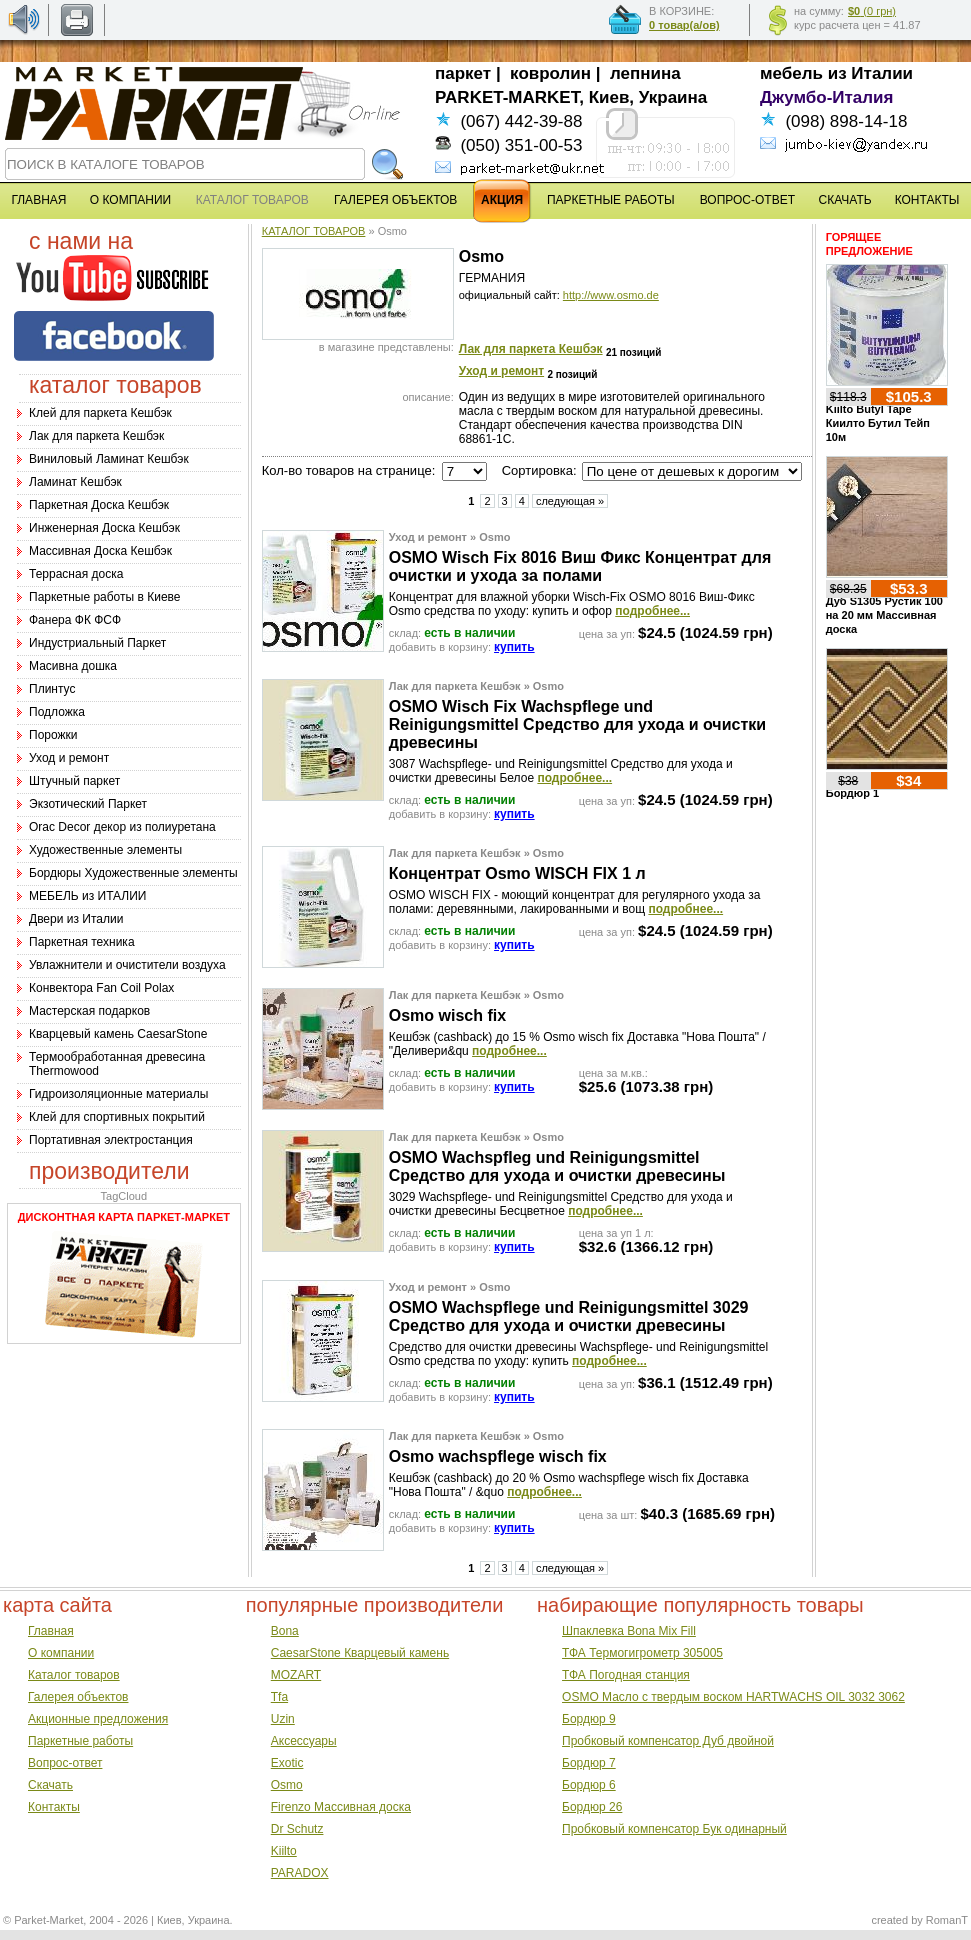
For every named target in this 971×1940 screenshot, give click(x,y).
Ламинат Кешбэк (75, 482)
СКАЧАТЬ (845, 200)
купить (514, 647)
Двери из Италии (76, 919)
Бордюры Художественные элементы (133, 873)
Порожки (53, 735)
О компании (61, 1653)
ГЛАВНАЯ (38, 200)
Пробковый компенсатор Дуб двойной (668, 1741)
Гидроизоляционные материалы (118, 1094)
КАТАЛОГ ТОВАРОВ (314, 231)
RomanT (947, 1920)
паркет (463, 73)
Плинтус (52, 689)
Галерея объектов (78, 1697)
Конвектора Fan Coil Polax (101, 988)
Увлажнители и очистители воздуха (127, 965)
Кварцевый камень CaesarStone (118, 1034)
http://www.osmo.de (611, 295)
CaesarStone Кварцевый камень (360, 1653)
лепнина (645, 73)
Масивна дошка (73, 666)
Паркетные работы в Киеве (104, 597)
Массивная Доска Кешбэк (100, 551)
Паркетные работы (80, 1741)
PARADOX (300, 1873)
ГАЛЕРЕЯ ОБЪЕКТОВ (395, 200)
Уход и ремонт (69, 758)
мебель (791, 73)
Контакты (54, 1807)
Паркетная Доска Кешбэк (99, 505)
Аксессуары (304, 1741)
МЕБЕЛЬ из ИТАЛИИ (87, 896)
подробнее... (652, 611)
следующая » (570, 501)
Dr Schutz (297, 1829)
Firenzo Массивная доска (341, 1807)
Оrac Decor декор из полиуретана (122, 827)
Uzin (283, 1719)
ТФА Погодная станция (626, 1675)
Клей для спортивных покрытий (117, 1117)
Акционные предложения (98, 1719)
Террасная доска (76, 574)
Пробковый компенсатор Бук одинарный (674, 1829)
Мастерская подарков (89, 1011)
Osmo (287, 1785)
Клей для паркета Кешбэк (100, 413)
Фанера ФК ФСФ (75, 620)
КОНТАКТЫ (927, 200)
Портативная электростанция (111, 1140)
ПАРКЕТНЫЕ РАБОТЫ (611, 200)
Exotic (287, 1763)
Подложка (57, 712)
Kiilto (284, 1851)
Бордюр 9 (589, 1719)
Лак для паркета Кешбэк (96, 436)
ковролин (550, 73)
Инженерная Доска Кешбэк (104, 528)
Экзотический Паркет (88, 804)
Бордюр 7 (589, 1763)
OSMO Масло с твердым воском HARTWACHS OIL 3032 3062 (733, 1697)
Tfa (279, 1697)
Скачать (50, 1785)
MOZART (296, 1675)
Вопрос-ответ (65, 1763)
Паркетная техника (82, 942)
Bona (285, 1631)
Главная (51, 1631)
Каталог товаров (74, 1675)
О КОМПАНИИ (130, 200)
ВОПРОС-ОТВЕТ (747, 200)
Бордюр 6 (589, 1785)
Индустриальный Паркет (97, 643)
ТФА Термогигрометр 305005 (642, 1653)
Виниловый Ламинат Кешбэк (109, 459)
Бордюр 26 (592, 1807)
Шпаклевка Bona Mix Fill (629, 1631)
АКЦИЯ (502, 200)
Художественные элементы (105, 850)
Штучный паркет (74, 781)
